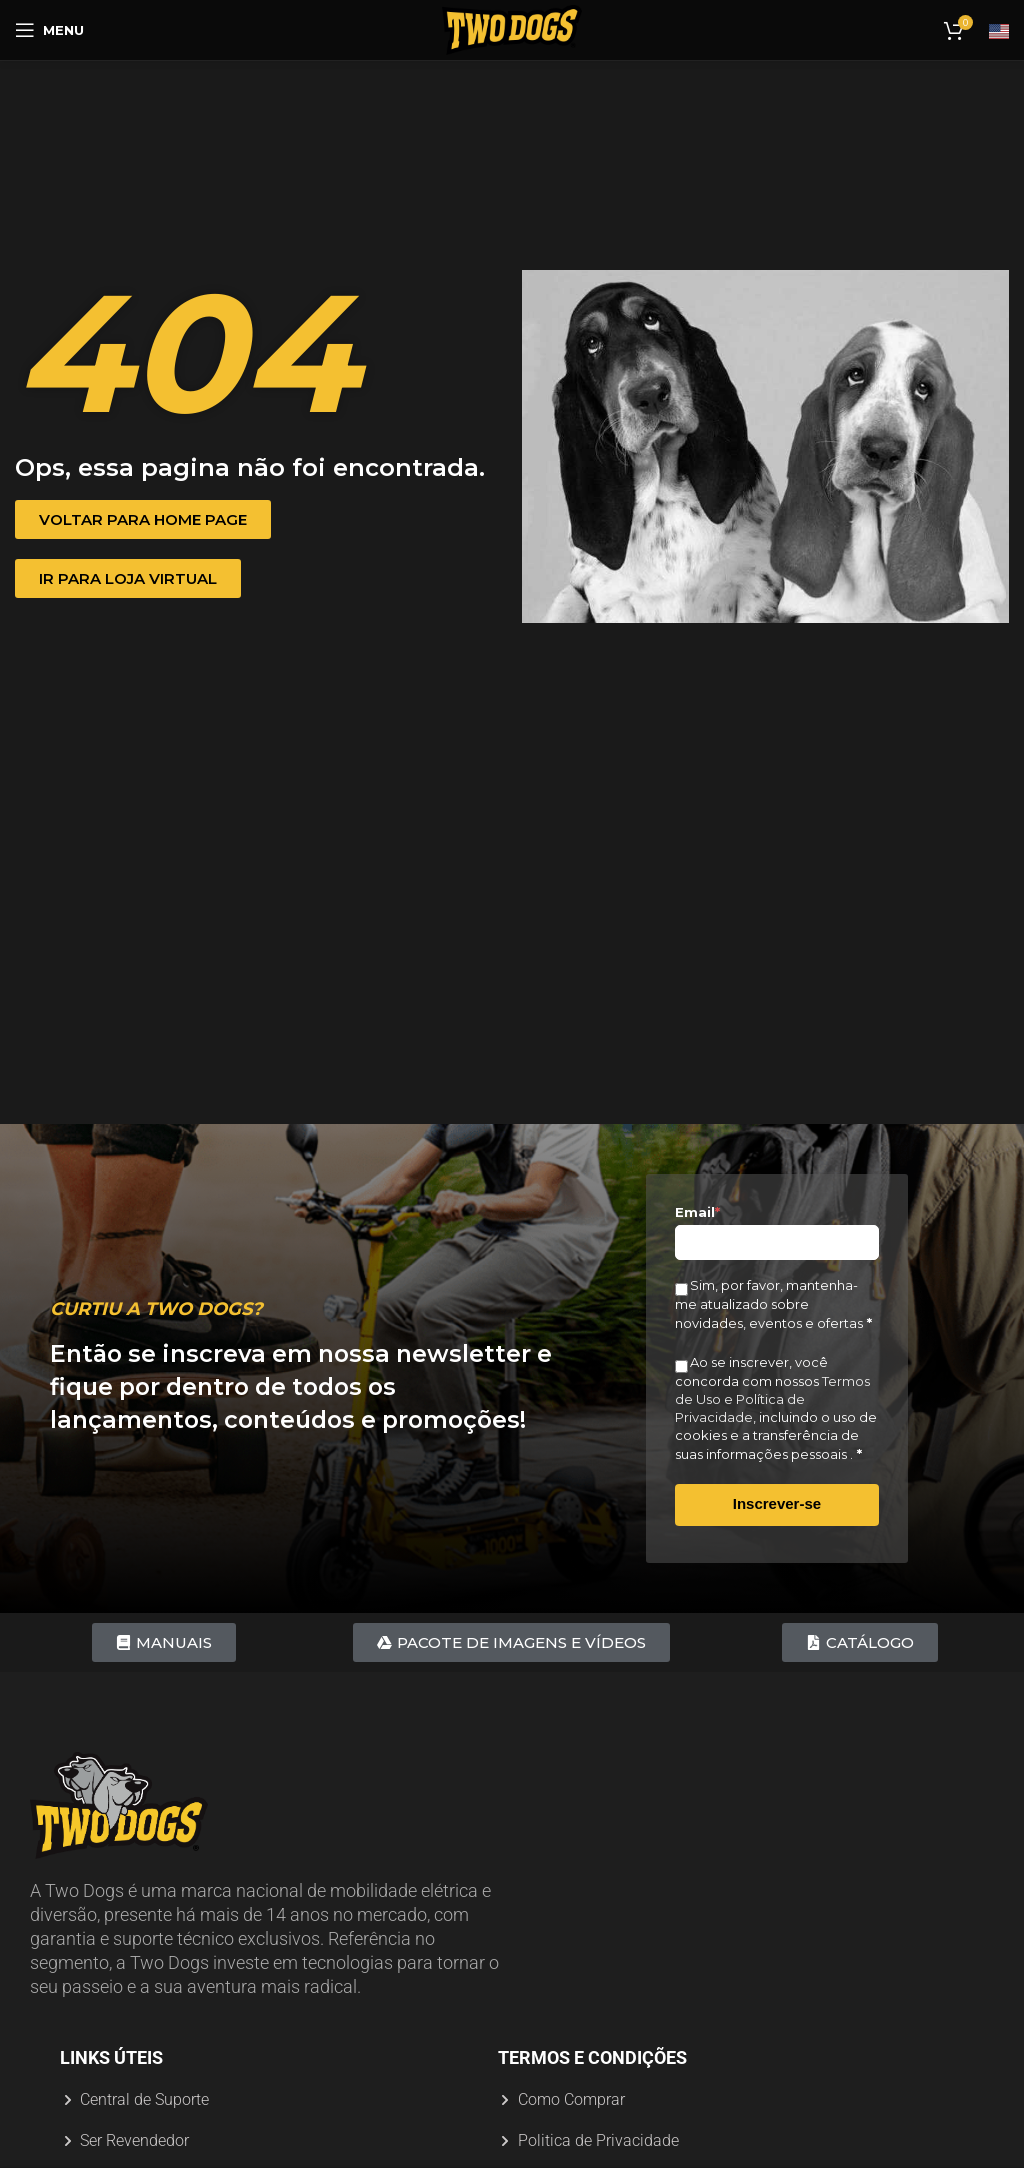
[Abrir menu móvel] (49, 30)
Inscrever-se (777, 1503)
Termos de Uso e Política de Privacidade (772, 1399)
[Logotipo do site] (512, 29)
